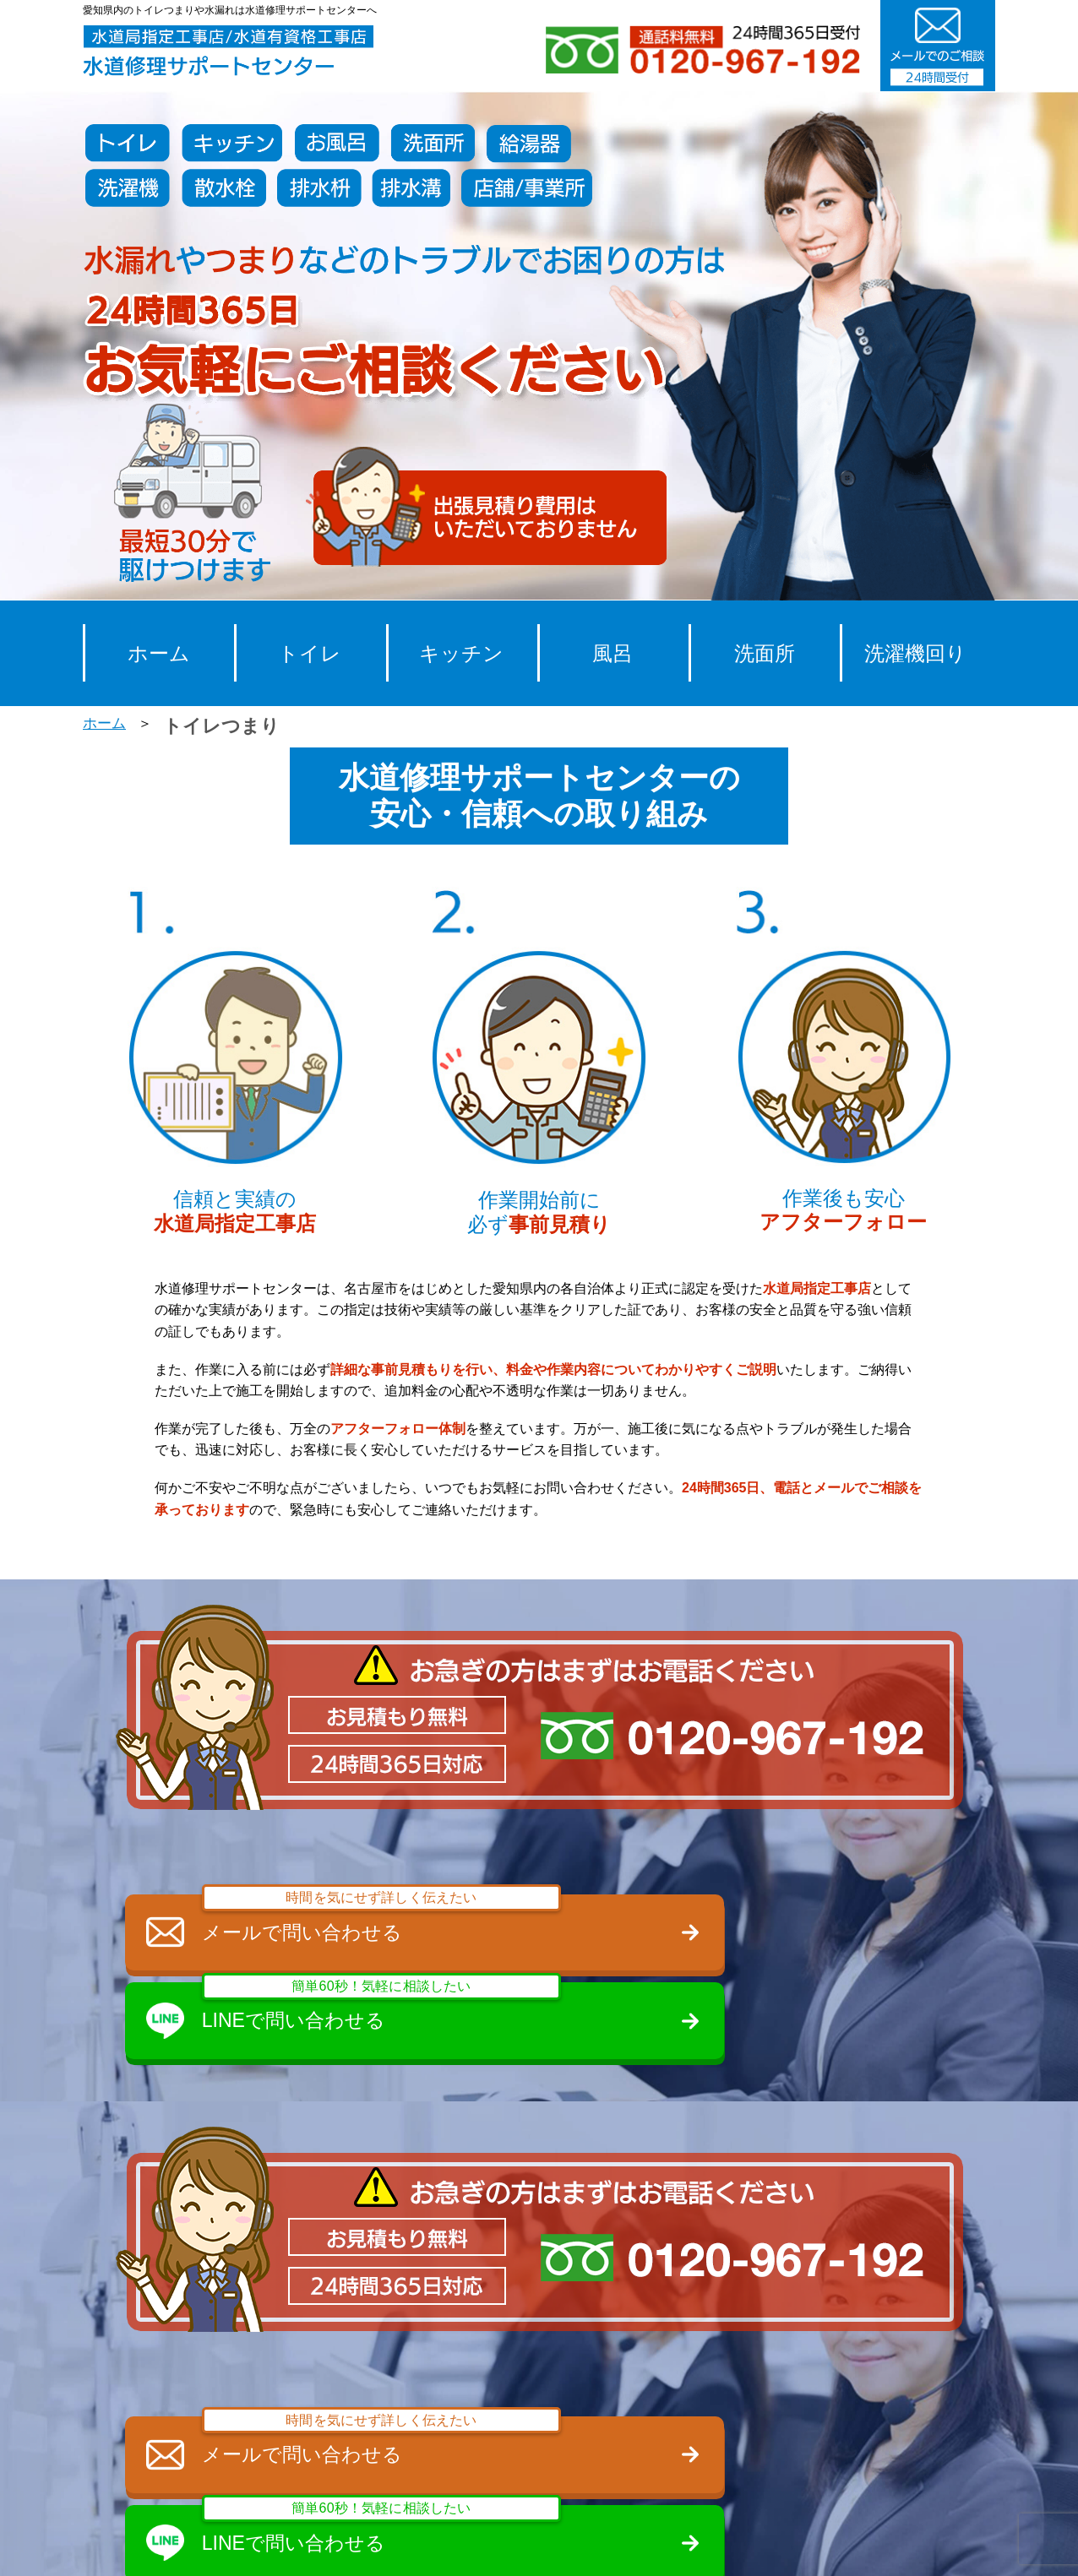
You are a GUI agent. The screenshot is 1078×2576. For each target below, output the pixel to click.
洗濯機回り (915, 653)
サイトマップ (925, 2544)
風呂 (612, 653)
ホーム (159, 653)
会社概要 (639, 2544)
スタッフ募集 (528, 2544)
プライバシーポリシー (775, 2544)
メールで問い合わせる (329, 1921)
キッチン (461, 653)
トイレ (309, 653)
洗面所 (764, 653)
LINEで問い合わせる (759, 1921)
